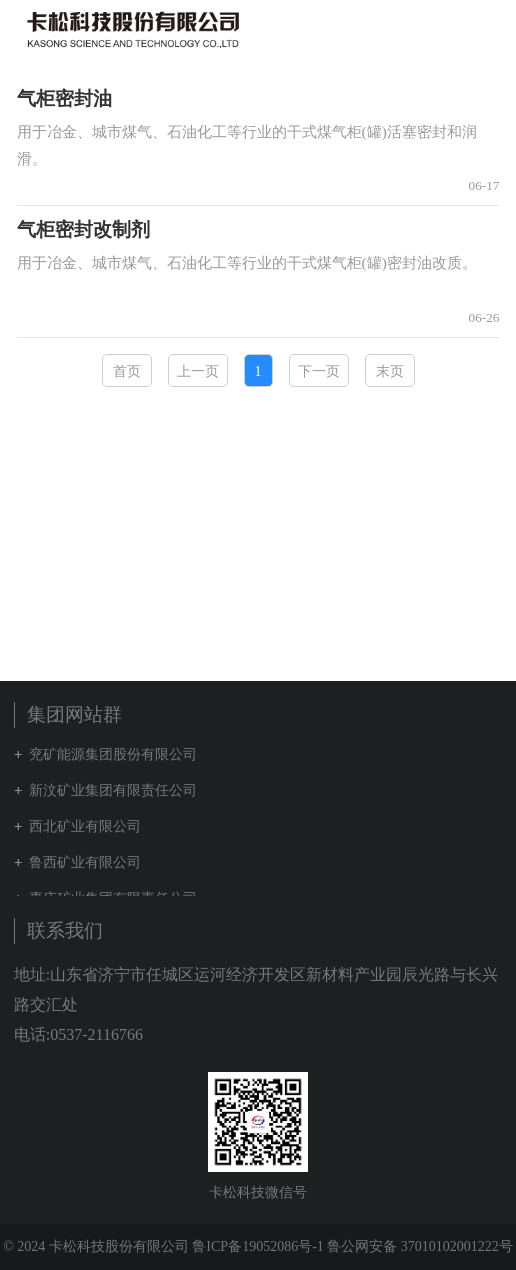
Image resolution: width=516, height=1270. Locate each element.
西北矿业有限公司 (85, 826)
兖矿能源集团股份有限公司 (113, 754)
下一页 (319, 371)
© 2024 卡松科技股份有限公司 (96, 1246)
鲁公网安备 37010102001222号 (420, 1246)
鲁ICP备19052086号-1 (257, 1246)
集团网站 (450, 29)
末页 (390, 371)
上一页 (198, 371)
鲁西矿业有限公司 (85, 862)
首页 (127, 371)
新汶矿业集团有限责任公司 (113, 790)
